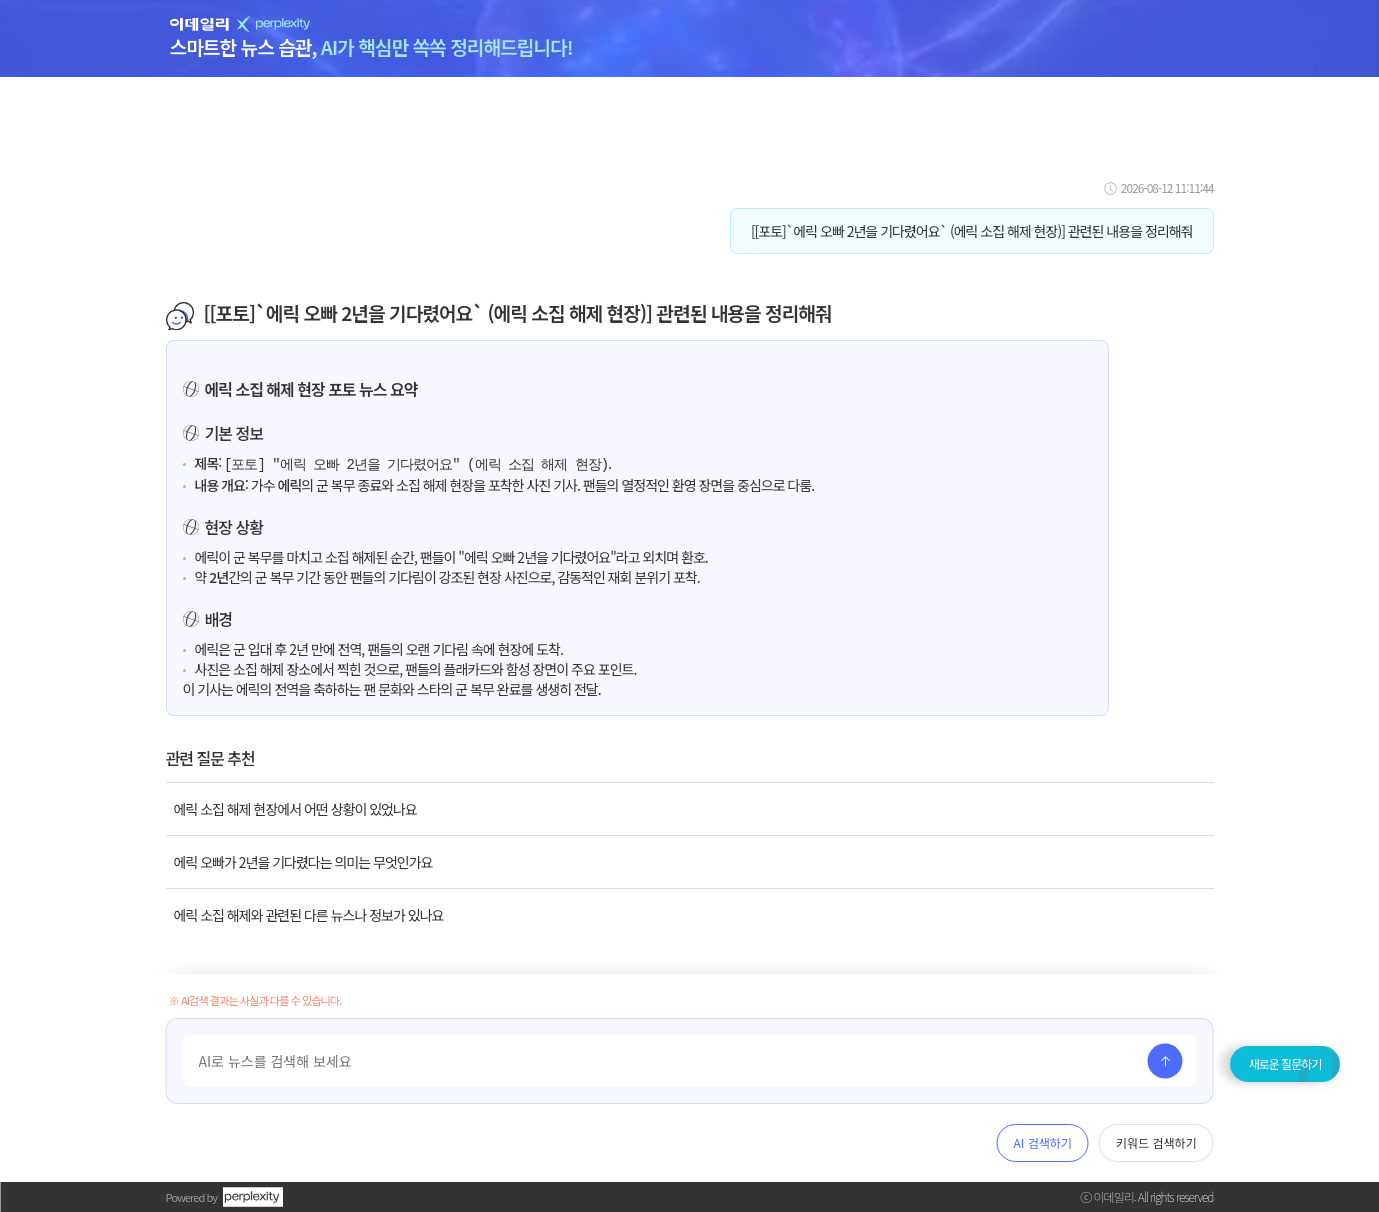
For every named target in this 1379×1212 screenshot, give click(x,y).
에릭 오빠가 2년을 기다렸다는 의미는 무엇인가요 (303, 861)
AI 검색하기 (1043, 1142)
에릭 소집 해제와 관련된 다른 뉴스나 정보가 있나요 (309, 914)
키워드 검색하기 (1156, 1142)
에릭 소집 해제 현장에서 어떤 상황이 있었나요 (295, 808)
